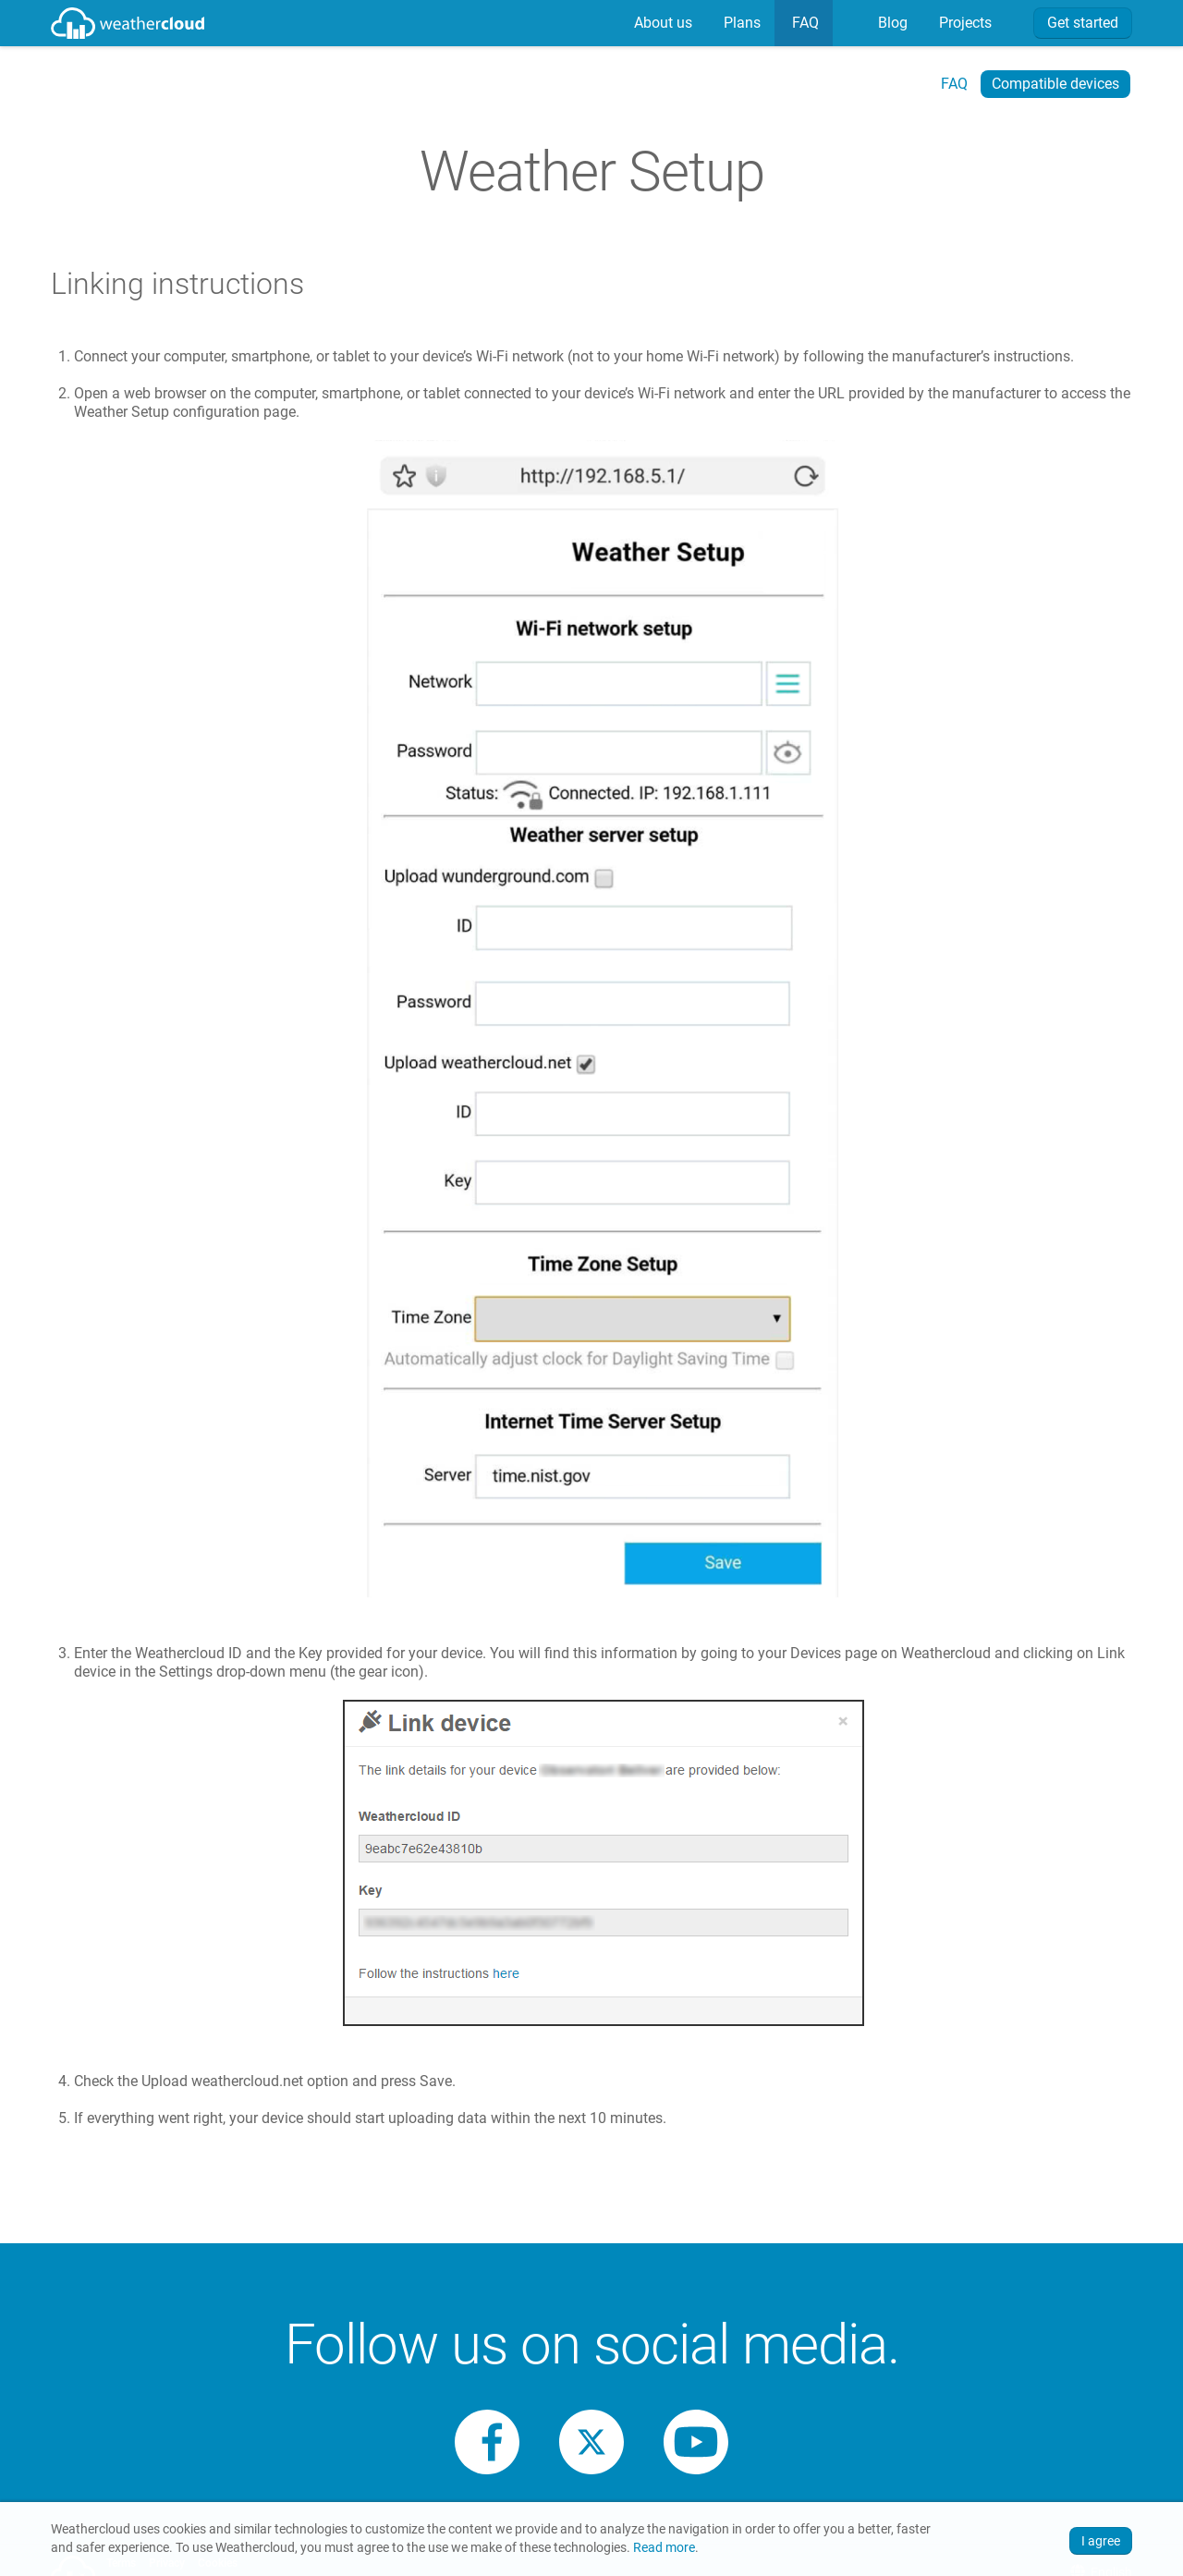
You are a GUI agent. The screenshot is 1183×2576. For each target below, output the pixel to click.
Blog (891, 22)
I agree (1100, 2540)
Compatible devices (1055, 83)
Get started (1082, 22)
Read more (664, 2548)
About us (661, 22)
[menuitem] (661, 23)
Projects (963, 22)
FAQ (803, 22)
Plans (740, 22)
